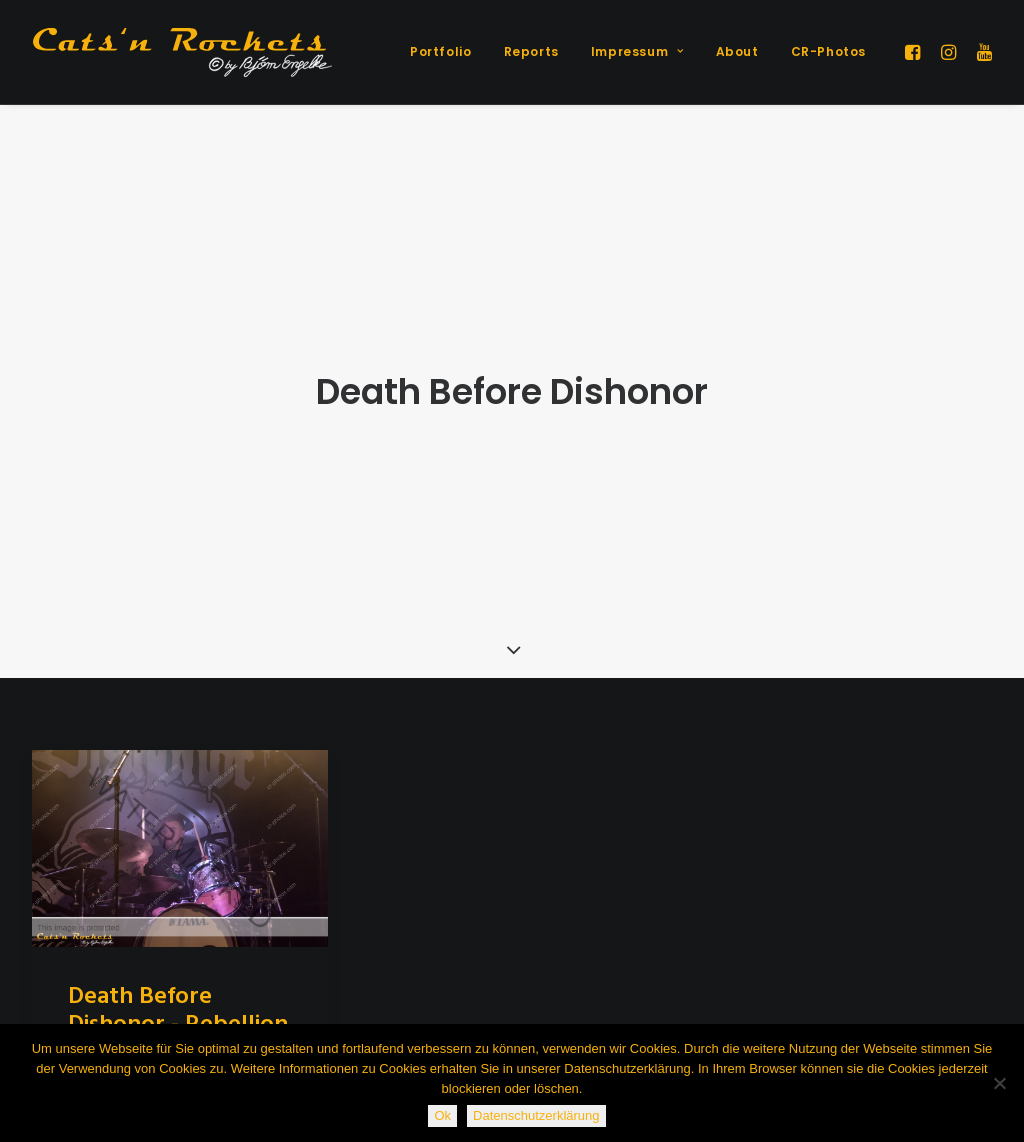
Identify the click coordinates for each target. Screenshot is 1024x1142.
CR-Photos (828, 51)
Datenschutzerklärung (536, 1115)
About (737, 51)
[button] (915, 52)
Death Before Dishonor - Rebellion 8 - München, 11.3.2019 (178, 975)
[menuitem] (440, 52)
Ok (442, 1115)
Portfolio (440, 51)
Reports (531, 51)
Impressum (637, 51)
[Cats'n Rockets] (182, 52)
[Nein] (999, 1083)
